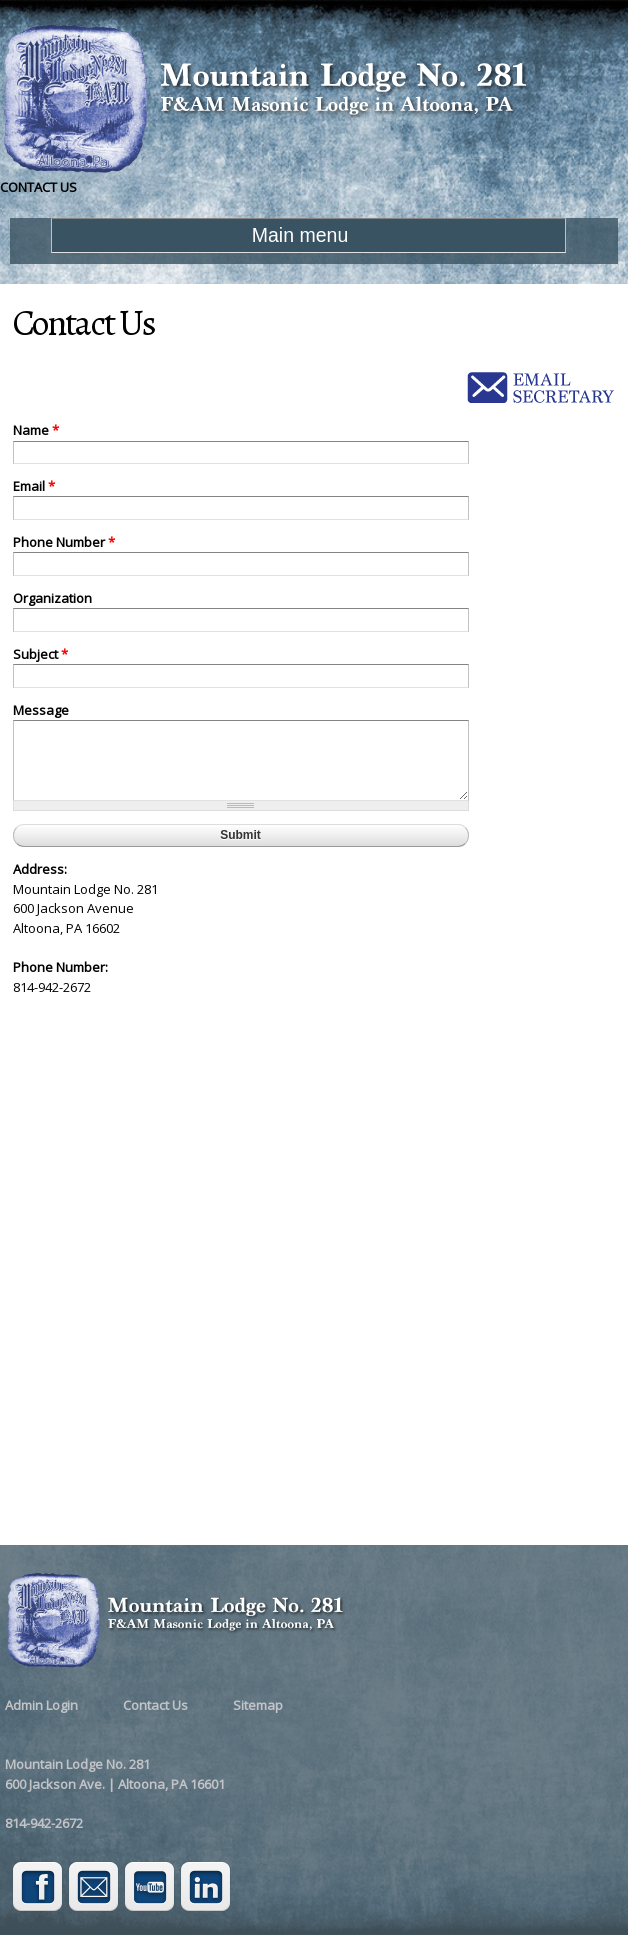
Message (41, 710)
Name (36, 430)
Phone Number (64, 542)
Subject (40, 654)
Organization (52, 598)
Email (34, 486)
